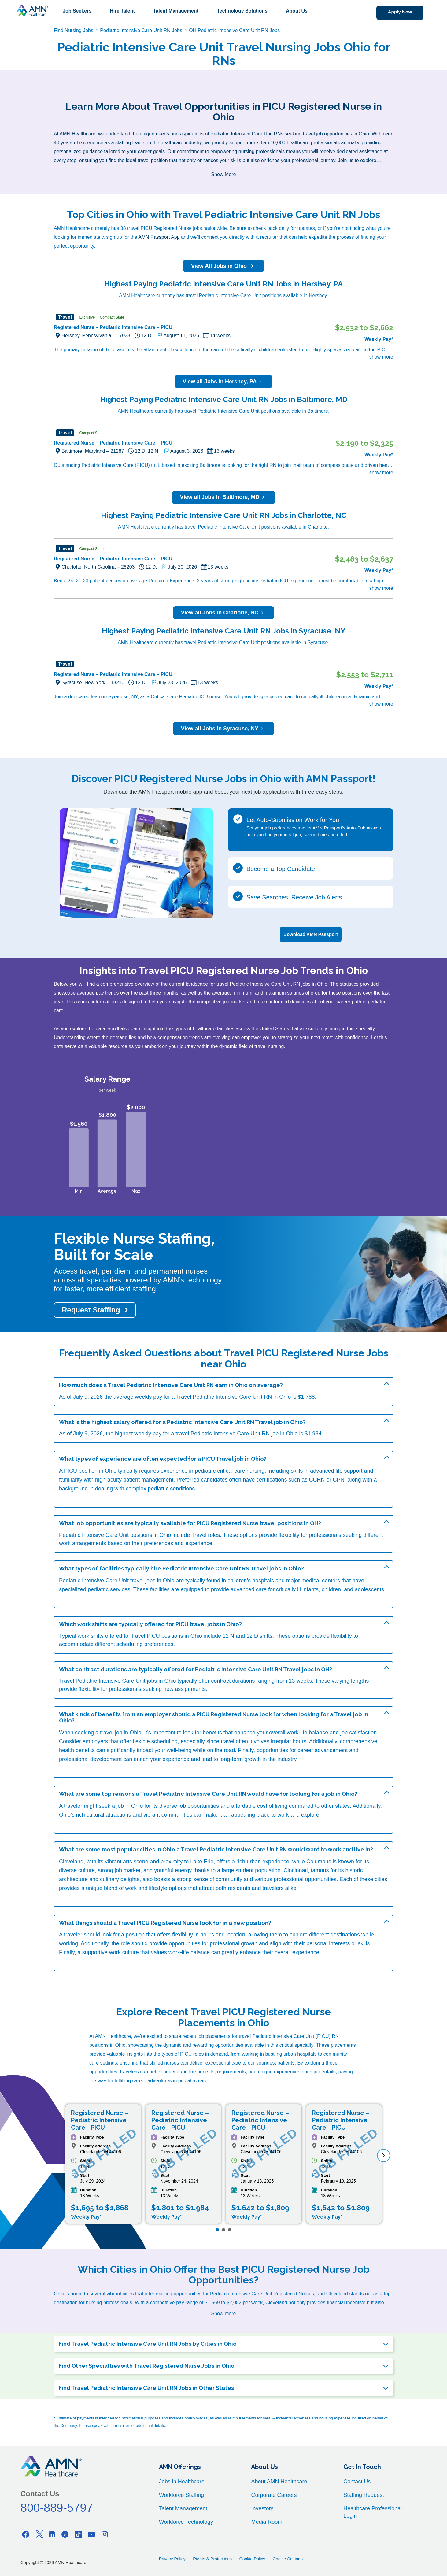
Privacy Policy (172, 2556)
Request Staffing (91, 1308)
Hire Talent (122, 10)
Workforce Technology (186, 2519)
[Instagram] (104, 2532)
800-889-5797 (56, 2505)
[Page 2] (223, 2227)
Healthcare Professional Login (372, 2509)
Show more (223, 2311)
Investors (262, 2506)
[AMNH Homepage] (32, 10)
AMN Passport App (158, 237)
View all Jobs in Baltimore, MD (223, 497)
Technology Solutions (242, 10)
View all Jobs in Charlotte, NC (223, 613)
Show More (223, 174)
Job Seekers (77, 10)
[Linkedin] (52, 2532)
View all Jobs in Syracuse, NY (223, 728)
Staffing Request (363, 2492)
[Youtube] (91, 2532)
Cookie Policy (252, 2556)
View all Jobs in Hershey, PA (223, 381)
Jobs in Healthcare (182, 2479)
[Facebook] (25, 2532)
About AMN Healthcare (279, 2479)
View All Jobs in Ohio (223, 266)
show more (381, 357)
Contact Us (357, 2479)
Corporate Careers (274, 2492)
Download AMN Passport (310, 932)
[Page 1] (217, 2227)
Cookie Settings (288, 2556)
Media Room (266, 2519)
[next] (383, 2153)
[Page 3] (229, 2227)
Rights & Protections (212, 2556)
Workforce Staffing (181, 2492)
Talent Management (175, 10)
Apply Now (392, 12)
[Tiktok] (78, 2532)
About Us (297, 10)
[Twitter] (39, 2532)
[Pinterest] (65, 2532)
